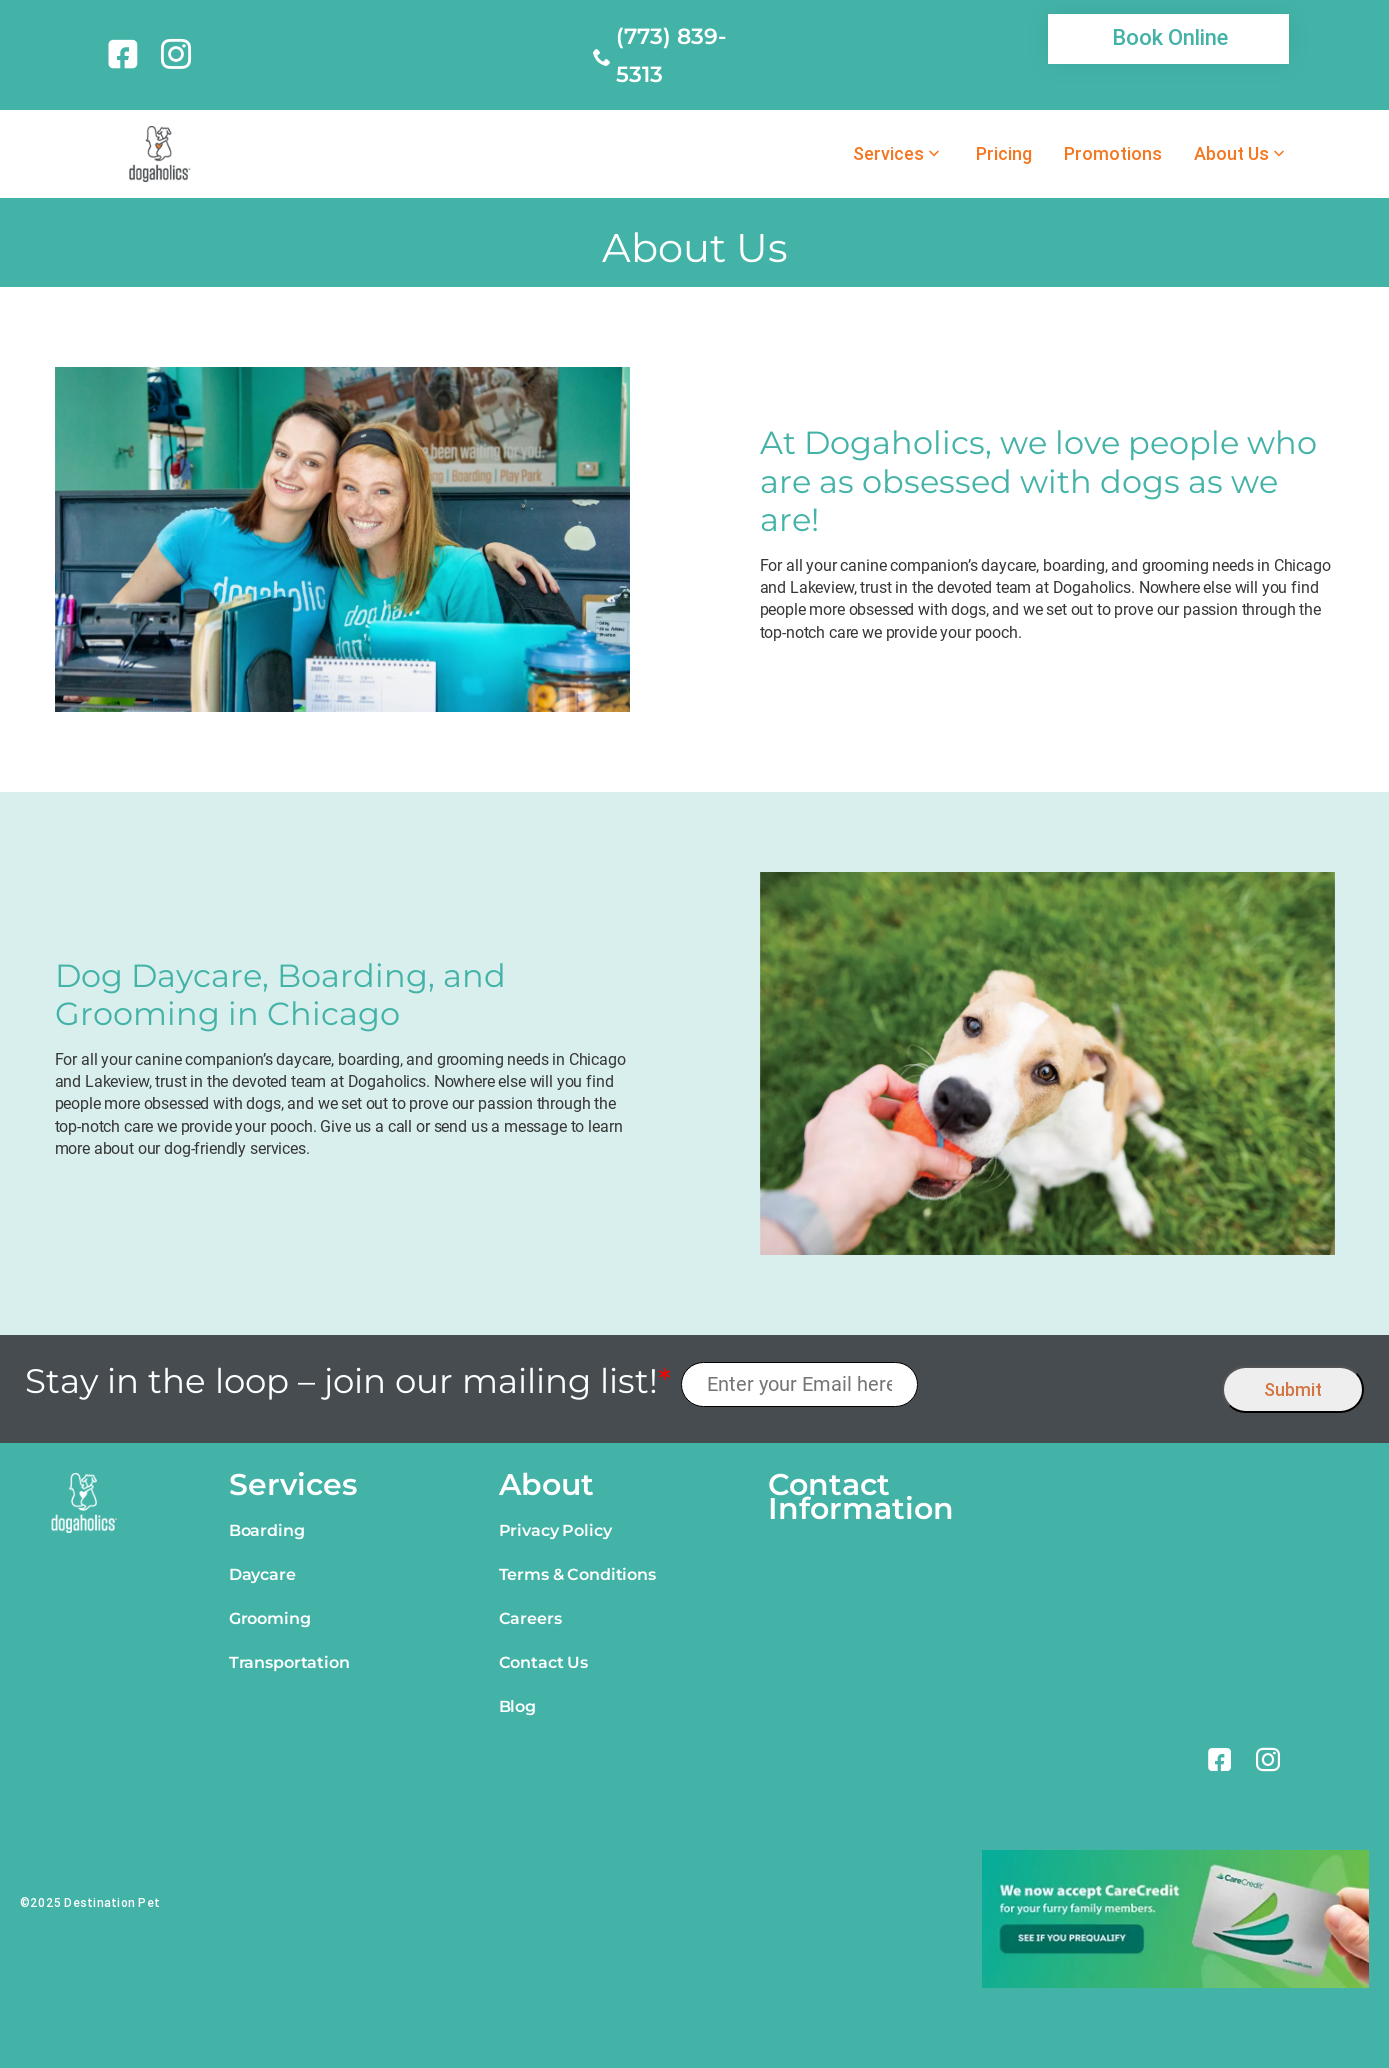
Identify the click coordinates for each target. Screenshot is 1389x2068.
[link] (126, 54)
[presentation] (1070, 1384)
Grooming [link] (270, 1618)
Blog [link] (517, 1706)
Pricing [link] (1004, 154)
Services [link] (888, 154)
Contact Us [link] (543, 1662)
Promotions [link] (1113, 154)
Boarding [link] (267, 1530)
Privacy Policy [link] (555, 1530)
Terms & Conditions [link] (577, 1574)
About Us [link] (1231, 154)
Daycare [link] (262, 1574)
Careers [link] (530, 1618)
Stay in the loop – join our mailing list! (348, 1381)
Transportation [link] (289, 1662)
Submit (1293, 1389)
